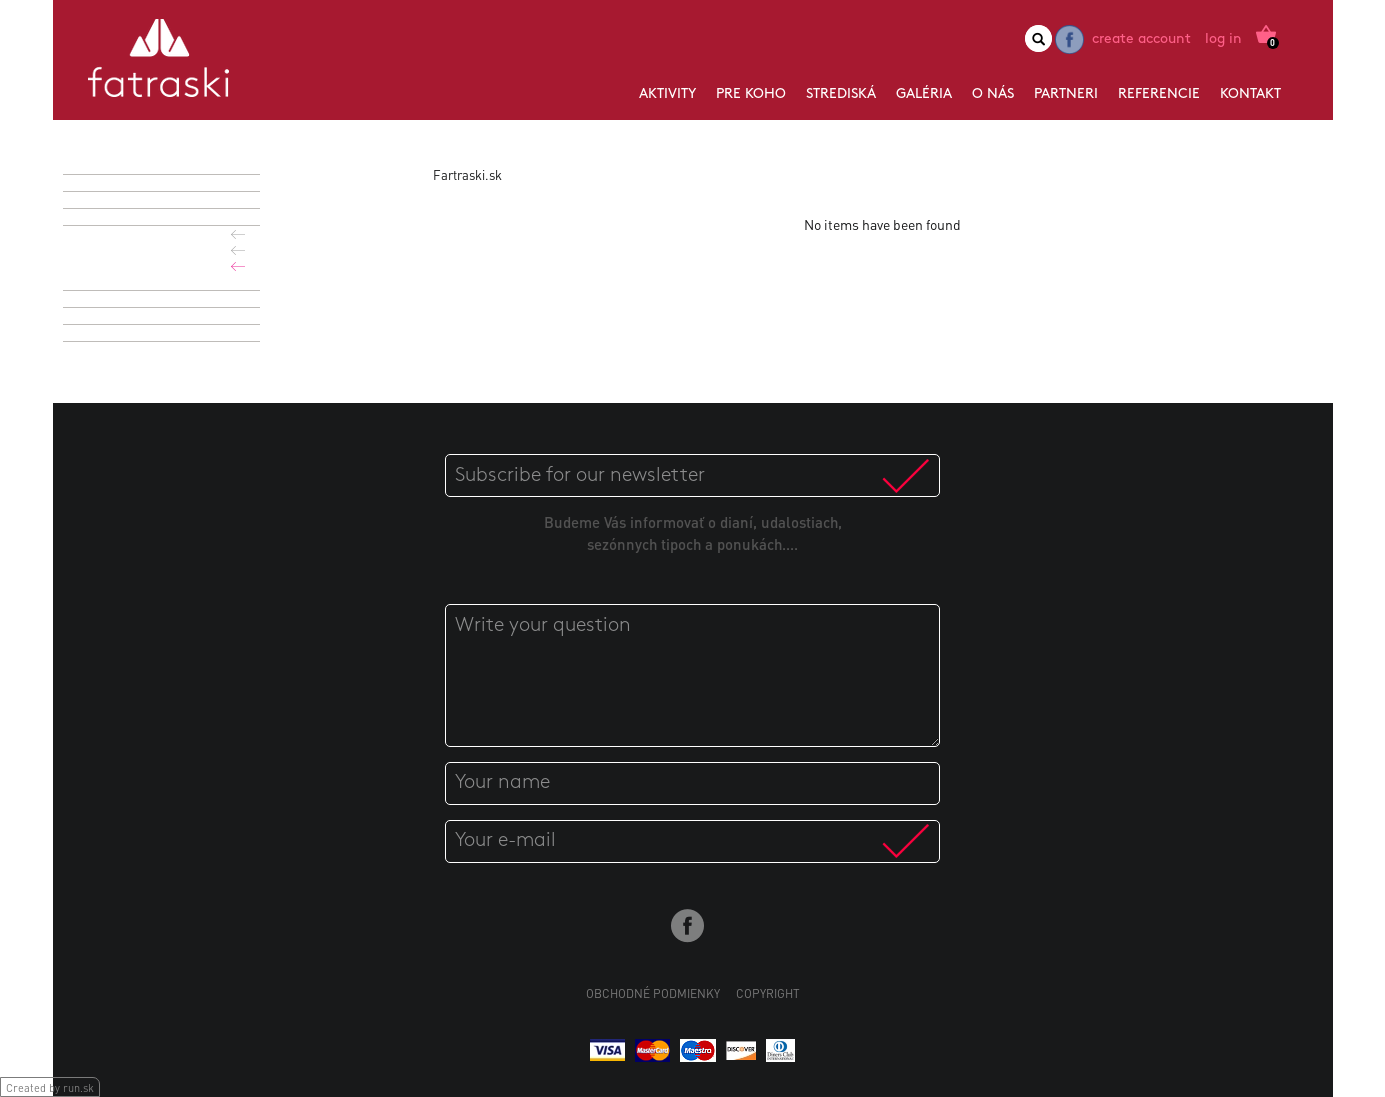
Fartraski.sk (467, 174)
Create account (1141, 39)
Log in (1223, 39)
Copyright (768, 993)
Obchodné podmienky (653, 993)
